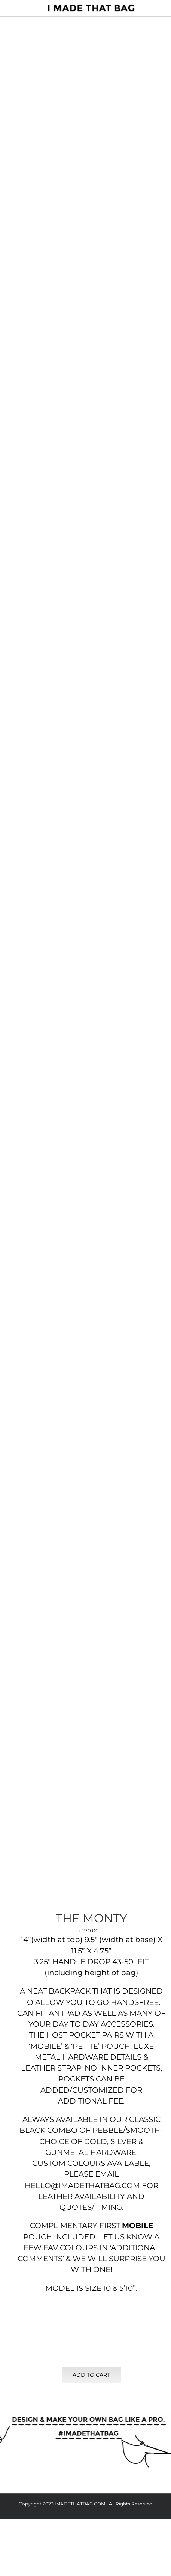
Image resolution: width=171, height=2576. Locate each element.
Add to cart (91, 2374)
